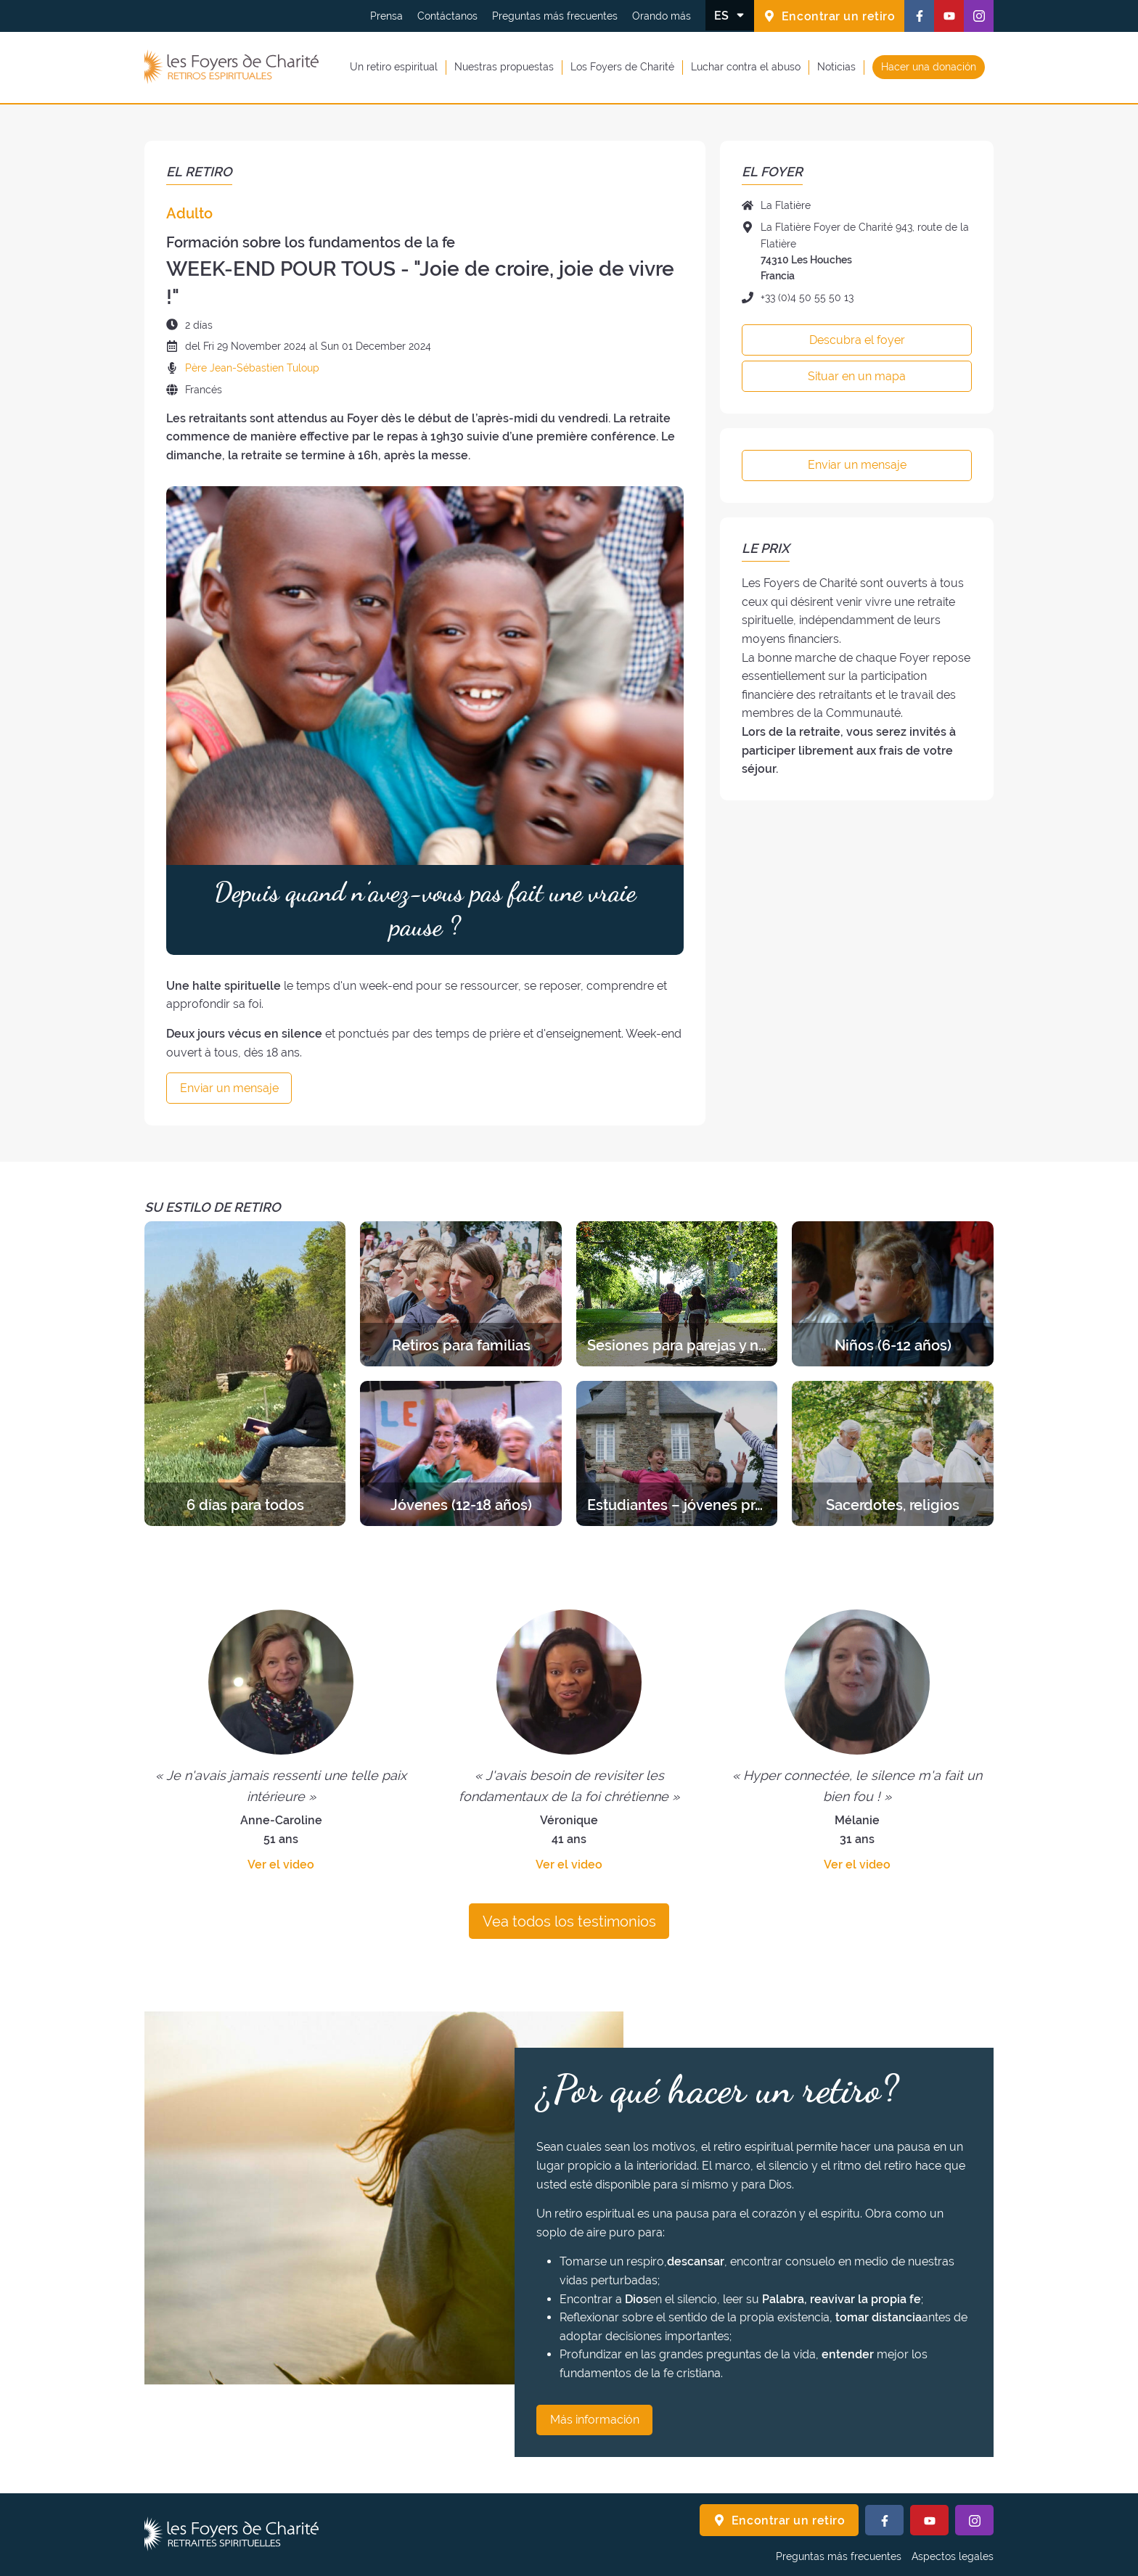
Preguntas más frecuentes (555, 16)
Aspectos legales (953, 2556)
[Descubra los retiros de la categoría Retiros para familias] (460, 1293)
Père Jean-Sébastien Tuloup (252, 368)
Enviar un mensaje (229, 1088)
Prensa (386, 16)
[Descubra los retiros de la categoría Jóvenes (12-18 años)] (460, 1453)
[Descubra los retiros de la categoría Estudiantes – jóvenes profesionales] (676, 1453)
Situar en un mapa (857, 376)
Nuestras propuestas (504, 67)
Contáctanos (447, 16)
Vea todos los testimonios (569, 1921)
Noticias (836, 67)
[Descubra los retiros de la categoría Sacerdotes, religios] (892, 1453)
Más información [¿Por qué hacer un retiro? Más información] (594, 2420)
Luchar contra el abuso (746, 67)
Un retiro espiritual (394, 67)
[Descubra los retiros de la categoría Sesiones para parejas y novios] (676, 1293)
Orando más (661, 16)
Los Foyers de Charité (622, 67)
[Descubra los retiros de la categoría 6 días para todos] (244, 1373)
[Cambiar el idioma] (729, 15)
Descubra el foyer (857, 340)
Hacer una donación (928, 67)
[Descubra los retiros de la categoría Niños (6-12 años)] (892, 1293)
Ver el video (280, 1864)
